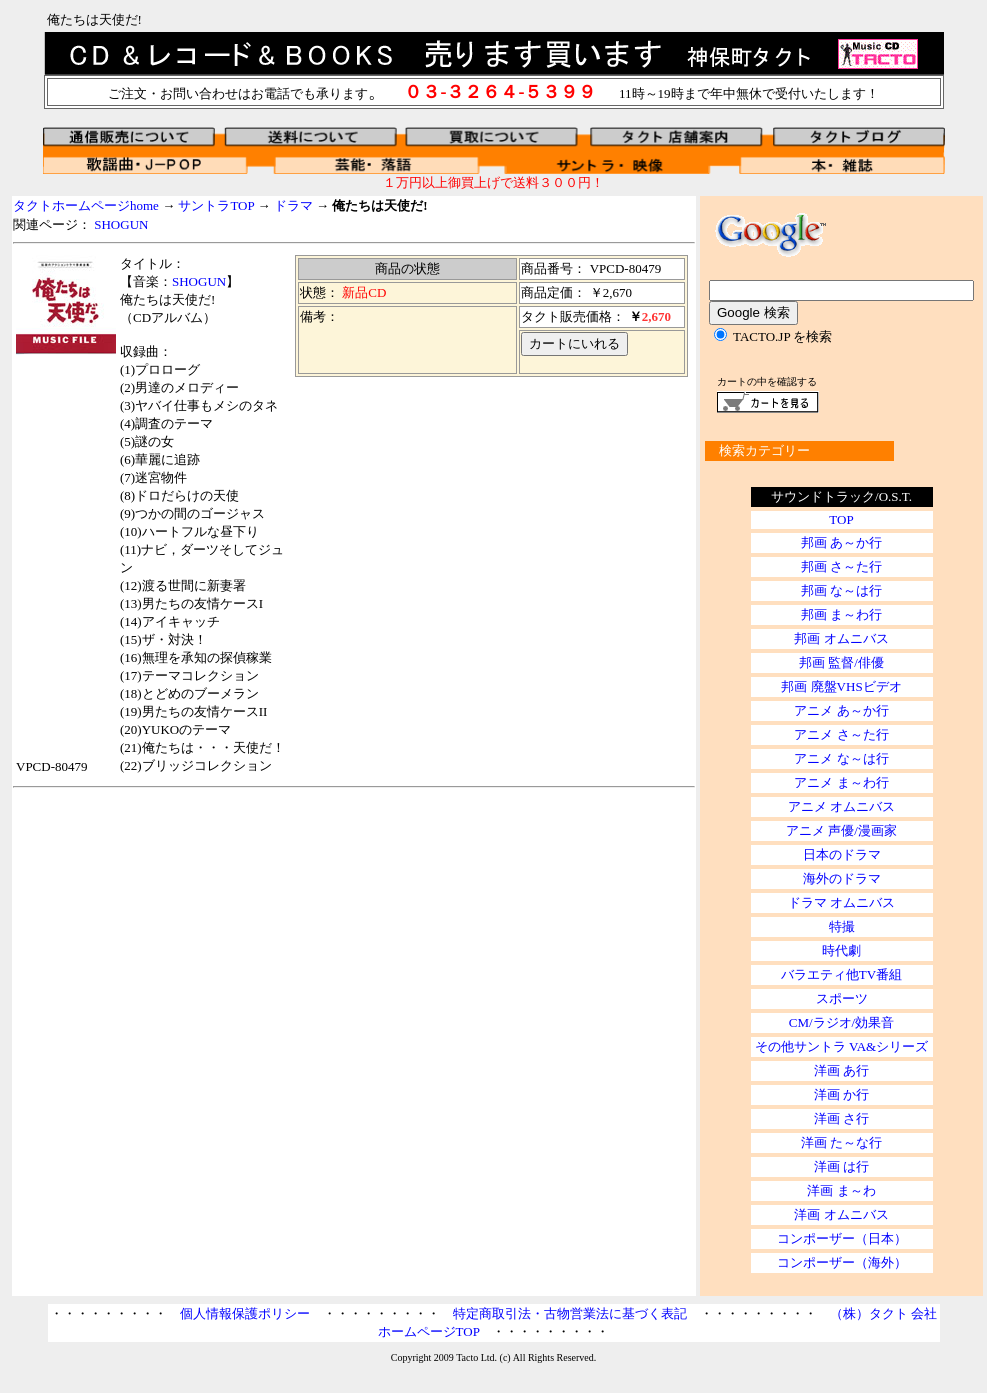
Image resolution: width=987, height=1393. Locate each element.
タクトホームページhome (86, 205)
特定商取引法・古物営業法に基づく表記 (570, 1313)
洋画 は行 (841, 1166)
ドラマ (293, 205)
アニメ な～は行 (841, 758)
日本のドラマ (842, 854)
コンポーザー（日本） (842, 1238)
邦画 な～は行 (841, 590)
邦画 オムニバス (841, 638)
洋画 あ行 (841, 1070)
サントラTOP (216, 205)
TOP (841, 519)
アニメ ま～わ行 (841, 782)
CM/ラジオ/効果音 (841, 1022)
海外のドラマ (842, 878)
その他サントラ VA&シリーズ (841, 1046)
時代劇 (841, 950)
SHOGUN (121, 224)
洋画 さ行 (841, 1118)
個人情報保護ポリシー (245, 1313)
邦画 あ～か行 (841, 542)
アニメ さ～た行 (841, 734)
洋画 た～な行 (841, 1142)
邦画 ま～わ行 (841, 614)
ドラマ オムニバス (841, 902)
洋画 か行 (841, 1094)
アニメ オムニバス (841, 806)
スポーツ (842, 998)
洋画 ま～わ (841, 1190)
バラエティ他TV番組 (841, 974)
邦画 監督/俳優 (841, 662)
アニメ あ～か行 (841, 710)
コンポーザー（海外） (842, 1262)
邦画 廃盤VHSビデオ (841, 686)
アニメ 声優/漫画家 (841, 830)
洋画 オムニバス (841, 1214)
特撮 (842, 926)
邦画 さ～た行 (841, 566)
